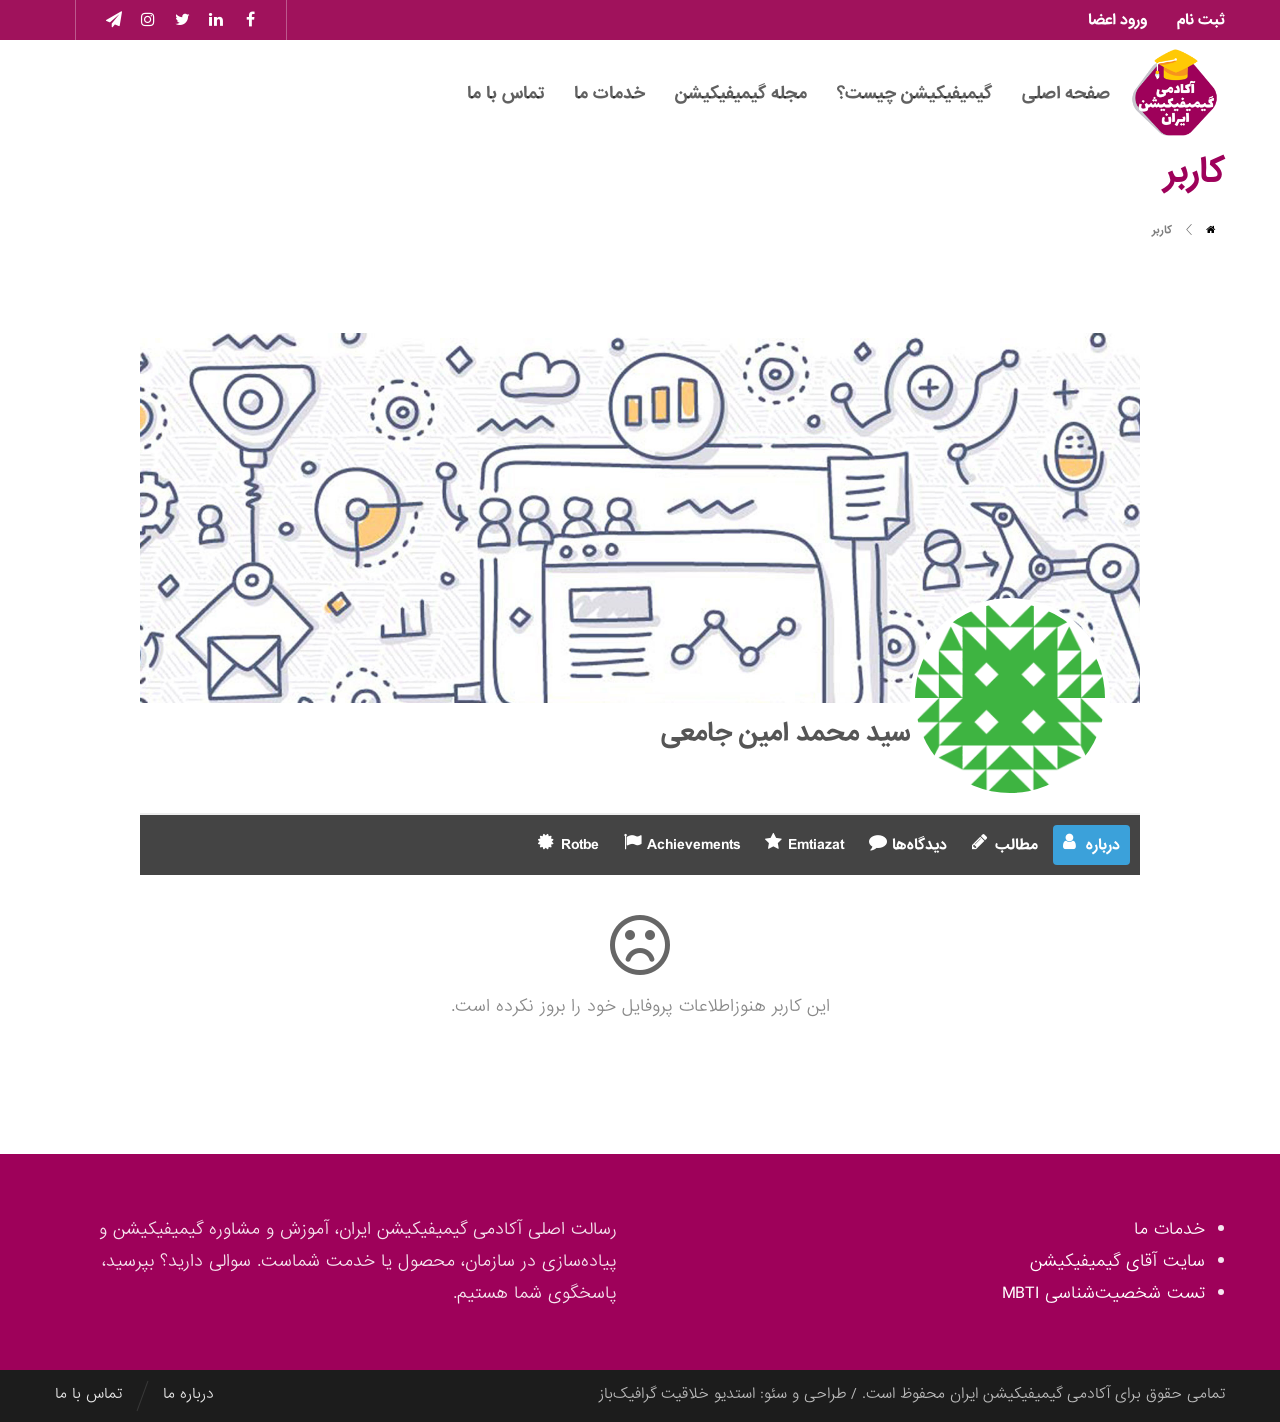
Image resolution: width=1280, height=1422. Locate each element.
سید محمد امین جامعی (785, 733)
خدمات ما (1169, 1229)
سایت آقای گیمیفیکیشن (1117, 1261)
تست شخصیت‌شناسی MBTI (1103, 1293)
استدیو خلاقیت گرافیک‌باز (677, 1394)
